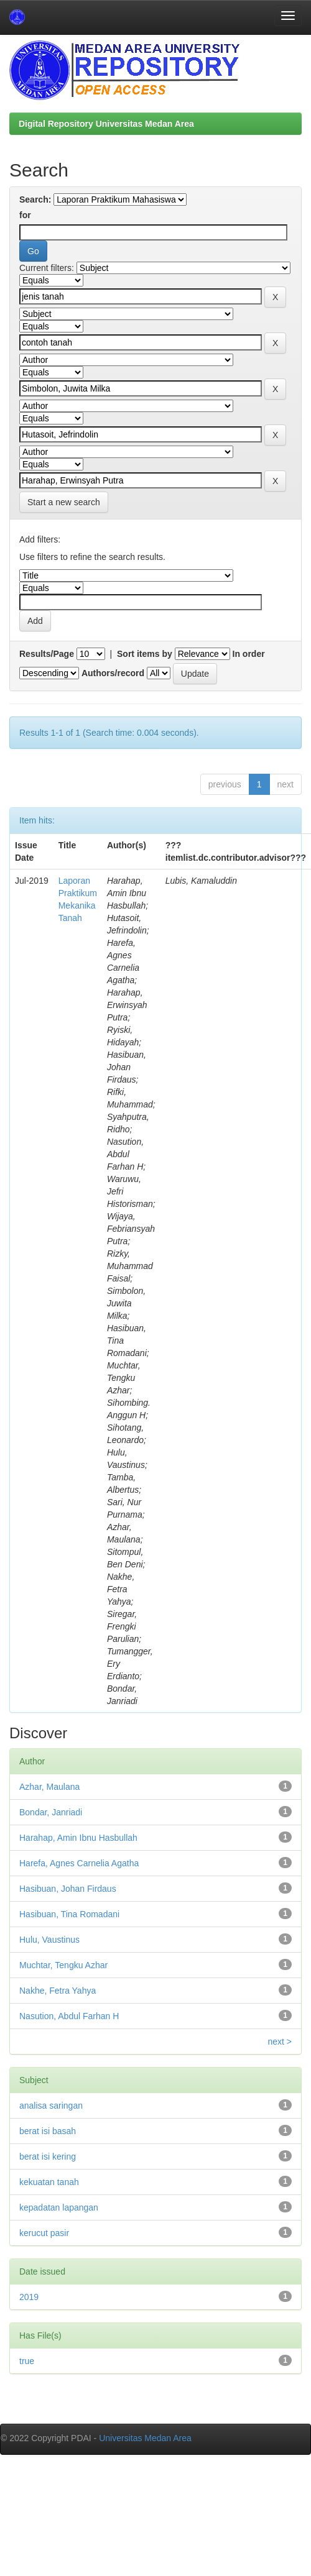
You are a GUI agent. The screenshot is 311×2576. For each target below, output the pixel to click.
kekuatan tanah (49, 2182)
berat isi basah (47, 2131)
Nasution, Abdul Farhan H (69, 2016)
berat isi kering (47, 2156)
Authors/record (112, 673)
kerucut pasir (44, 2233)
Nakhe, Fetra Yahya (57, 1991)
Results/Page (46, 654)
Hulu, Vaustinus (49, 1940)
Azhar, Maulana (49, 1787)
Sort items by (144, 654)
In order (249, 654)
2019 (29, 2297)
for (25, 215)
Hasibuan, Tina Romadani (69, 1914)
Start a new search (63, 502)
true (26, 2361)
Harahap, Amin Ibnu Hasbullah (78, 1838)
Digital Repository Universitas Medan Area (106, 124)
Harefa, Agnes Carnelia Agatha (79, 1863)
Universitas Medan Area (145, 2438)
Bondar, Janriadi (50, 1812)
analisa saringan (51, 2106)
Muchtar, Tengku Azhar (63, 1965)
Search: (35, 199)
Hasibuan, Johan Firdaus (67, 1889)
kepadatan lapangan (58, 2207)
